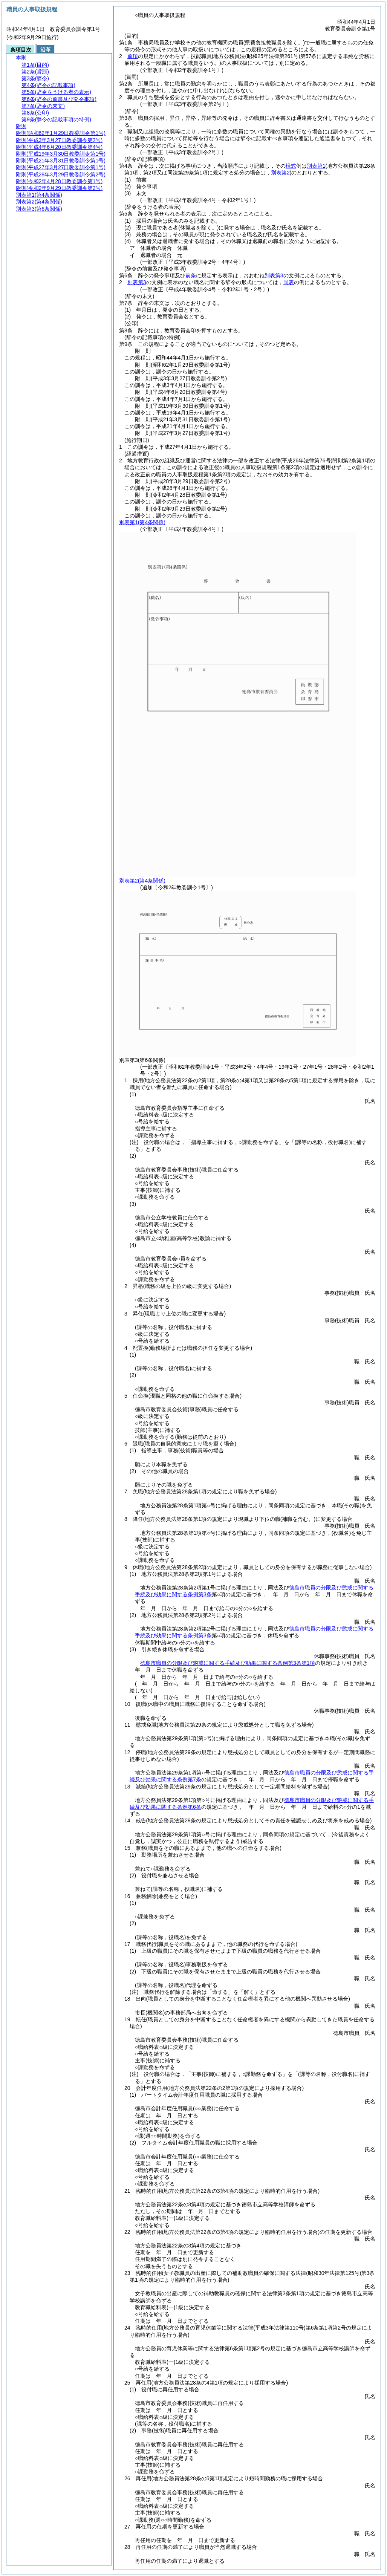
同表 (288, 282)
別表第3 (274, 275)
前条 (190, 275)
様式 (291, 166)
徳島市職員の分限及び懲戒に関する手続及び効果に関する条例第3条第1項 (227, 1663)
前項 (132, 56)
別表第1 (316, 166)
